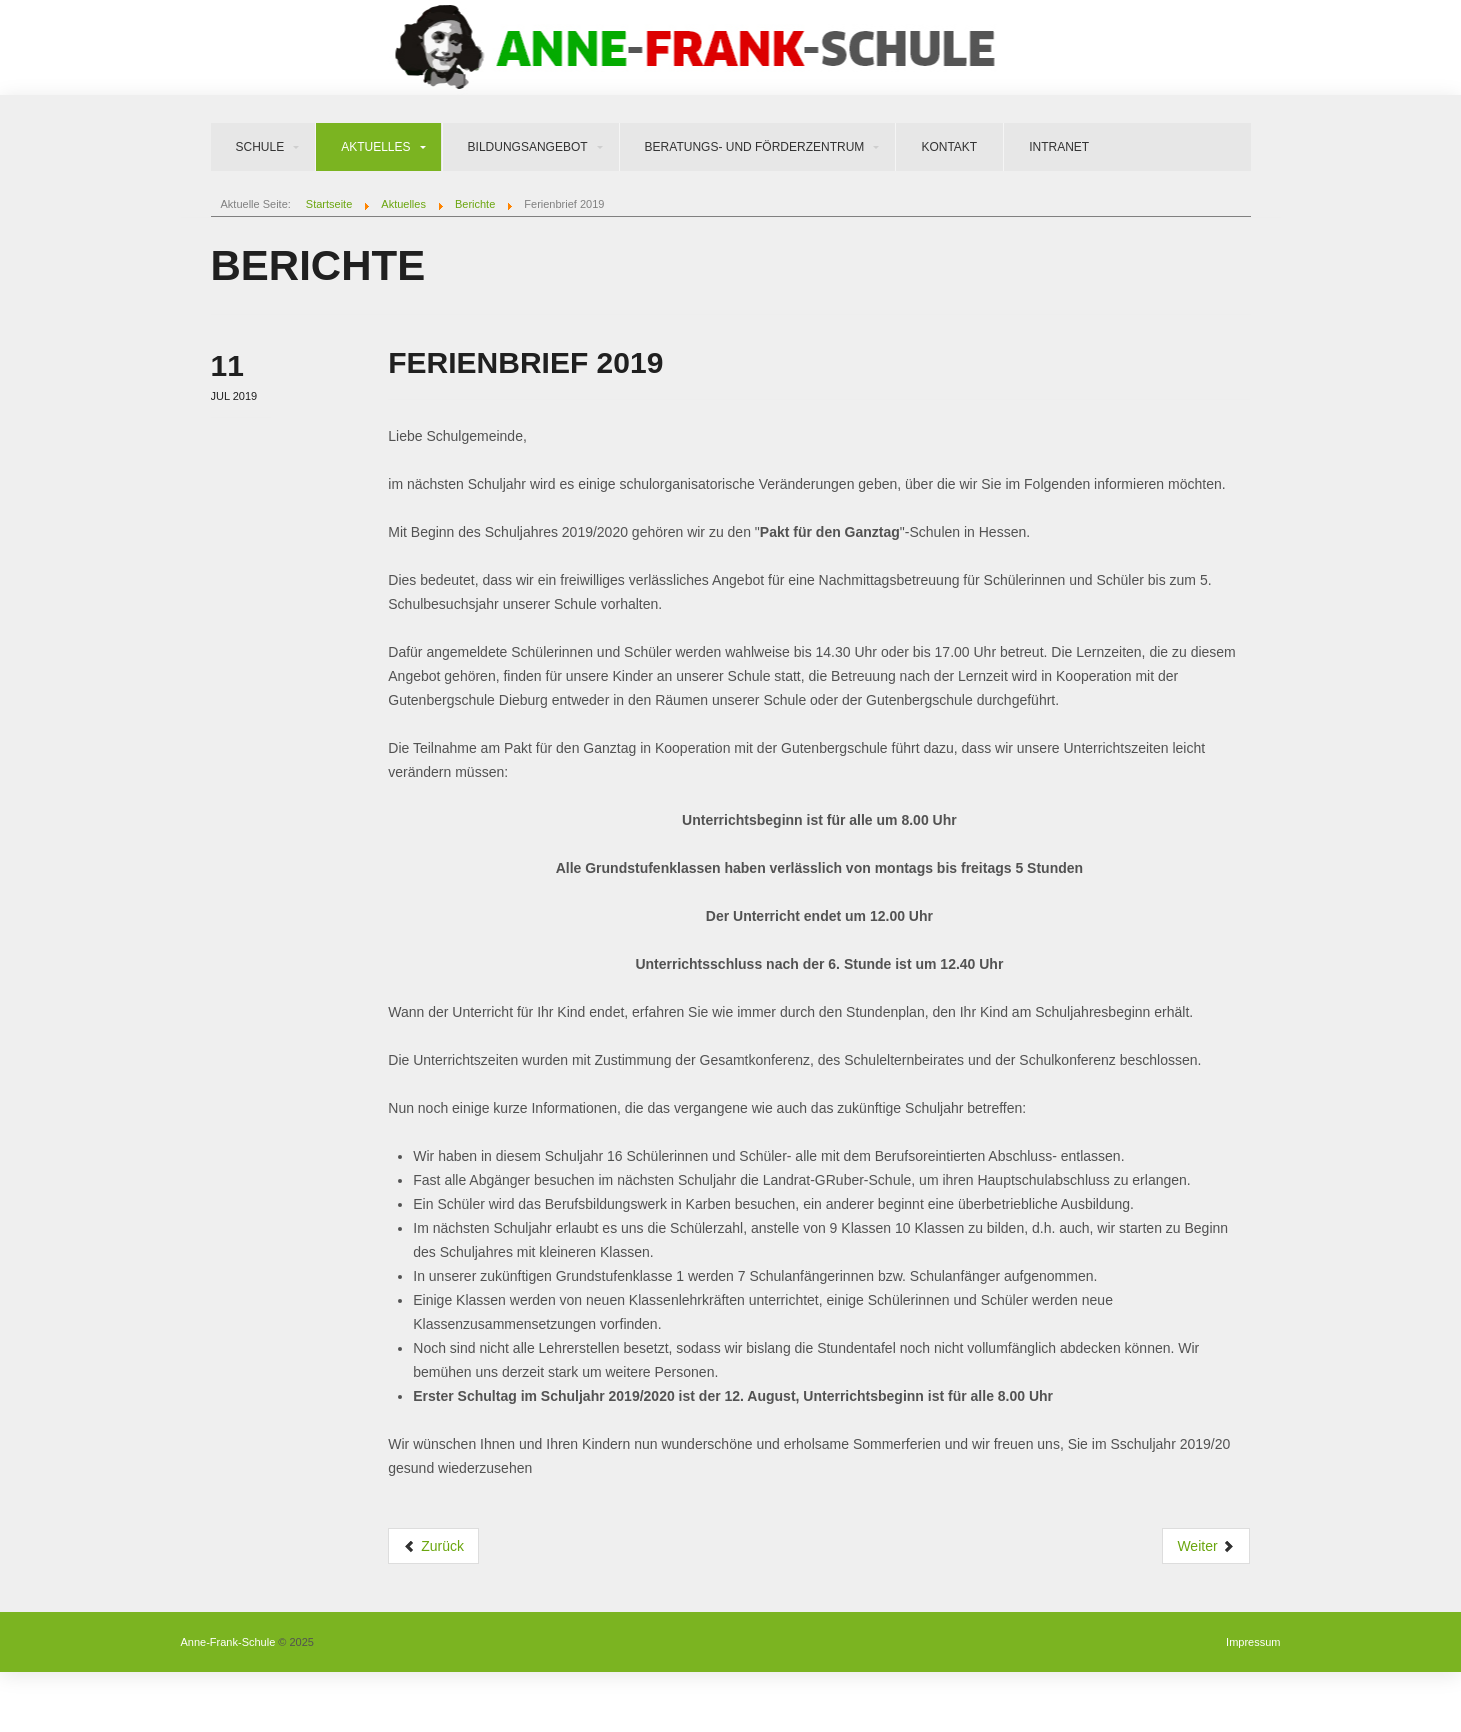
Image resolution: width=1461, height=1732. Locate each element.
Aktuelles (375, 147)
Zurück (433, 1546)
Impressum (1253, 1642)
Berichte (475, 204)
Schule (260, 147)
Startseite (329, 204)
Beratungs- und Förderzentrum (755, 147)
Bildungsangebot (528, 147)
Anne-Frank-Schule (228, 1642)
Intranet (1059, 147)
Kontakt (949, 147)
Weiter (1206, 1546)
